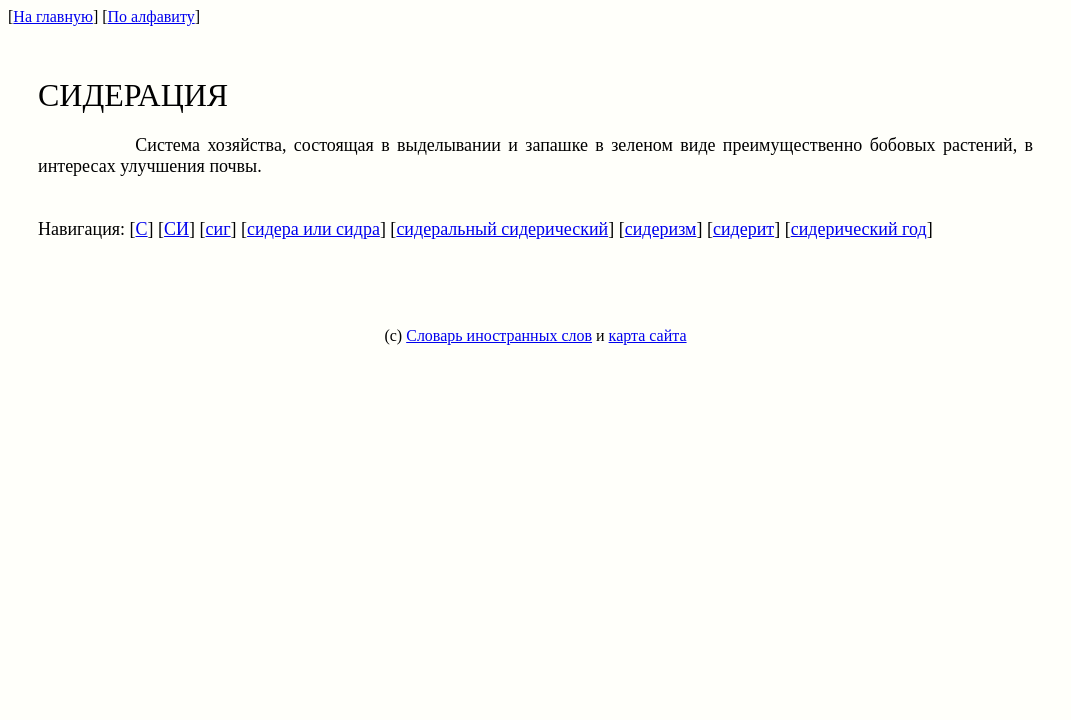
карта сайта (648, 335)
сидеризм (661, 229)
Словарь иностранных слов (499, 335)
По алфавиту (151, 16)
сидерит (743, 229)
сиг (218, 229)
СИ (176, 229)
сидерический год (859, 229)
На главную (53, 16)
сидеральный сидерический (502, 229)
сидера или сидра (313, 229)
